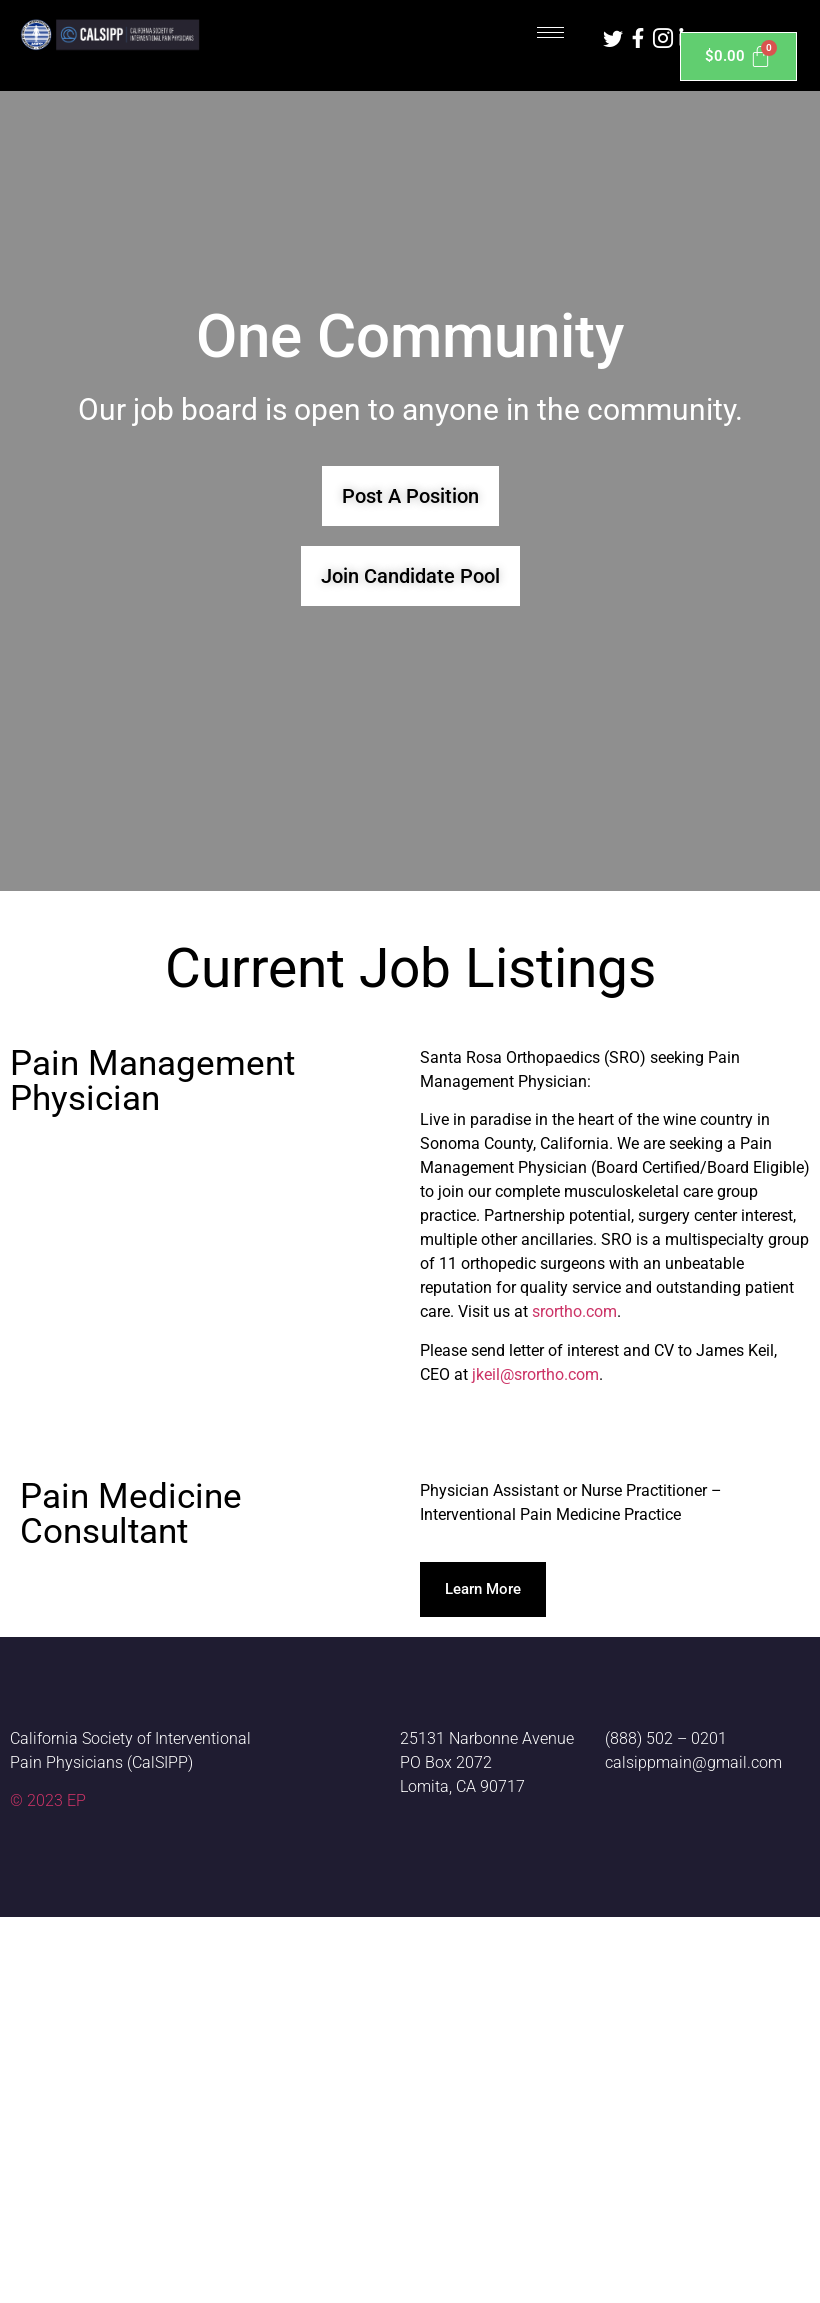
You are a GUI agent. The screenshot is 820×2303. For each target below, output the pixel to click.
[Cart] (739, 56)
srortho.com (574, 1311)
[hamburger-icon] (550, 32)
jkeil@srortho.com (535, 1374)
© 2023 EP (48, 1800)
